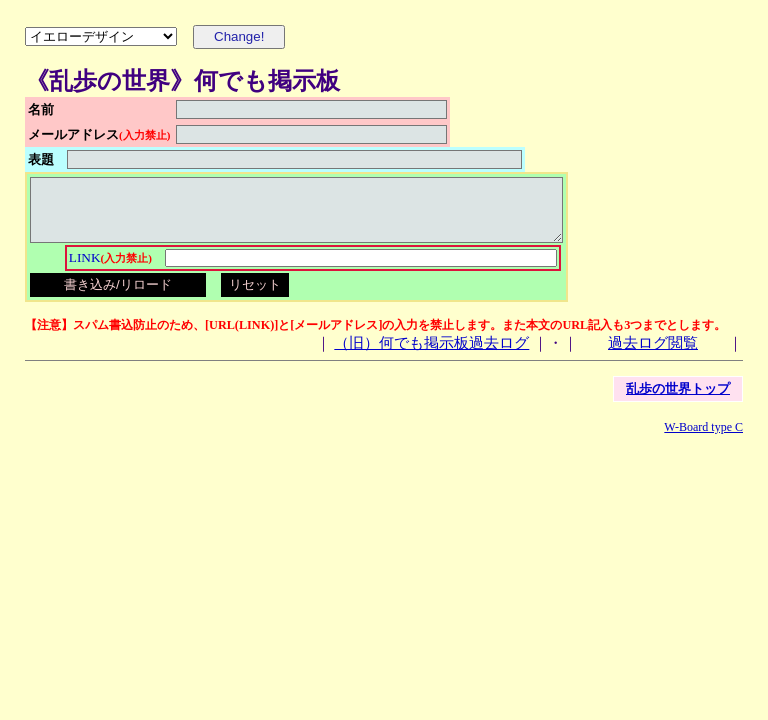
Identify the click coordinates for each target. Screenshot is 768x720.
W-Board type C (703, 439)
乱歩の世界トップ (678, 400)
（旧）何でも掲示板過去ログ (431, 355)
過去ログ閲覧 (653, 355)
